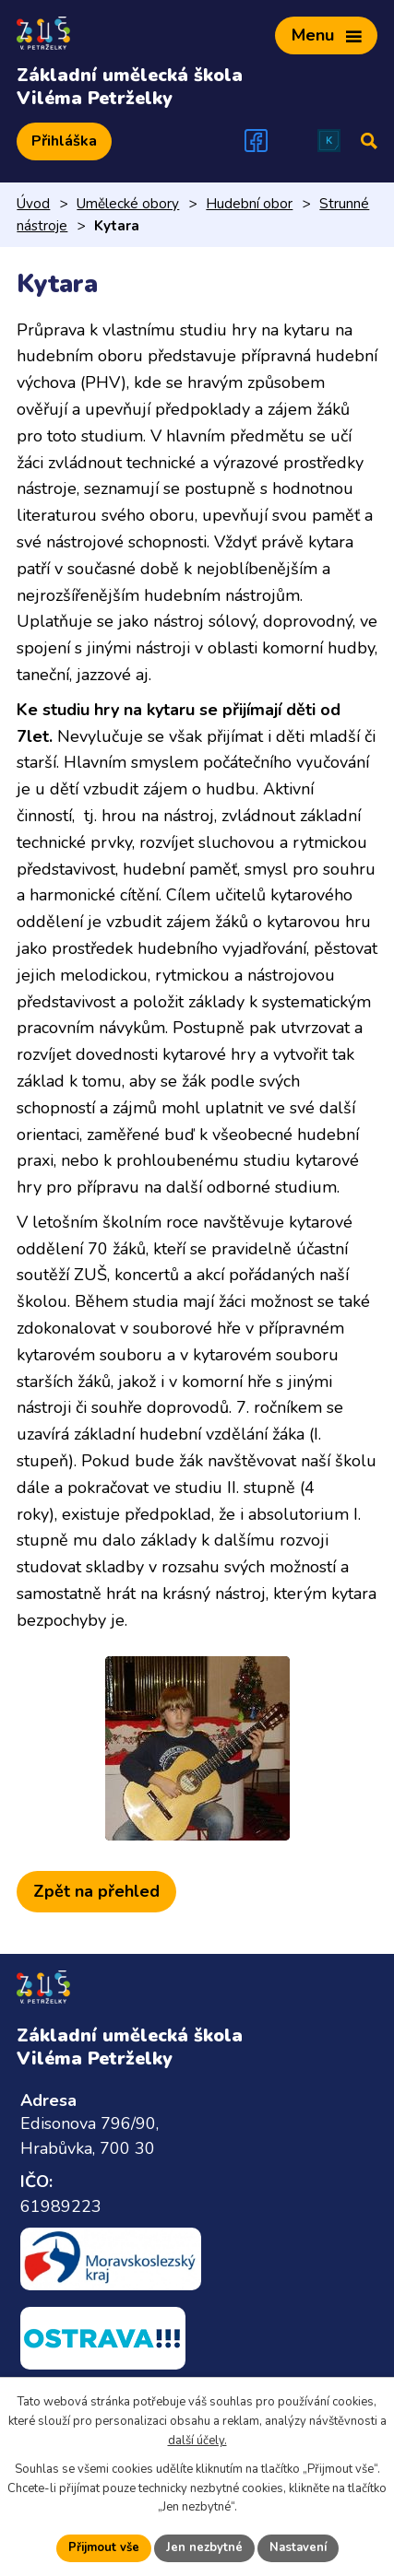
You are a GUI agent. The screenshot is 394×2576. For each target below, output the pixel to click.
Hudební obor (249, 203)
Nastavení (298, 2547)
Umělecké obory (128, 203)
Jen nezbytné (204, 2547)
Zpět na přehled (96, 1891)
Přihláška (64, 141)
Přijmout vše (103, 2547)
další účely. (197, 2440)
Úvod (33, 203)
